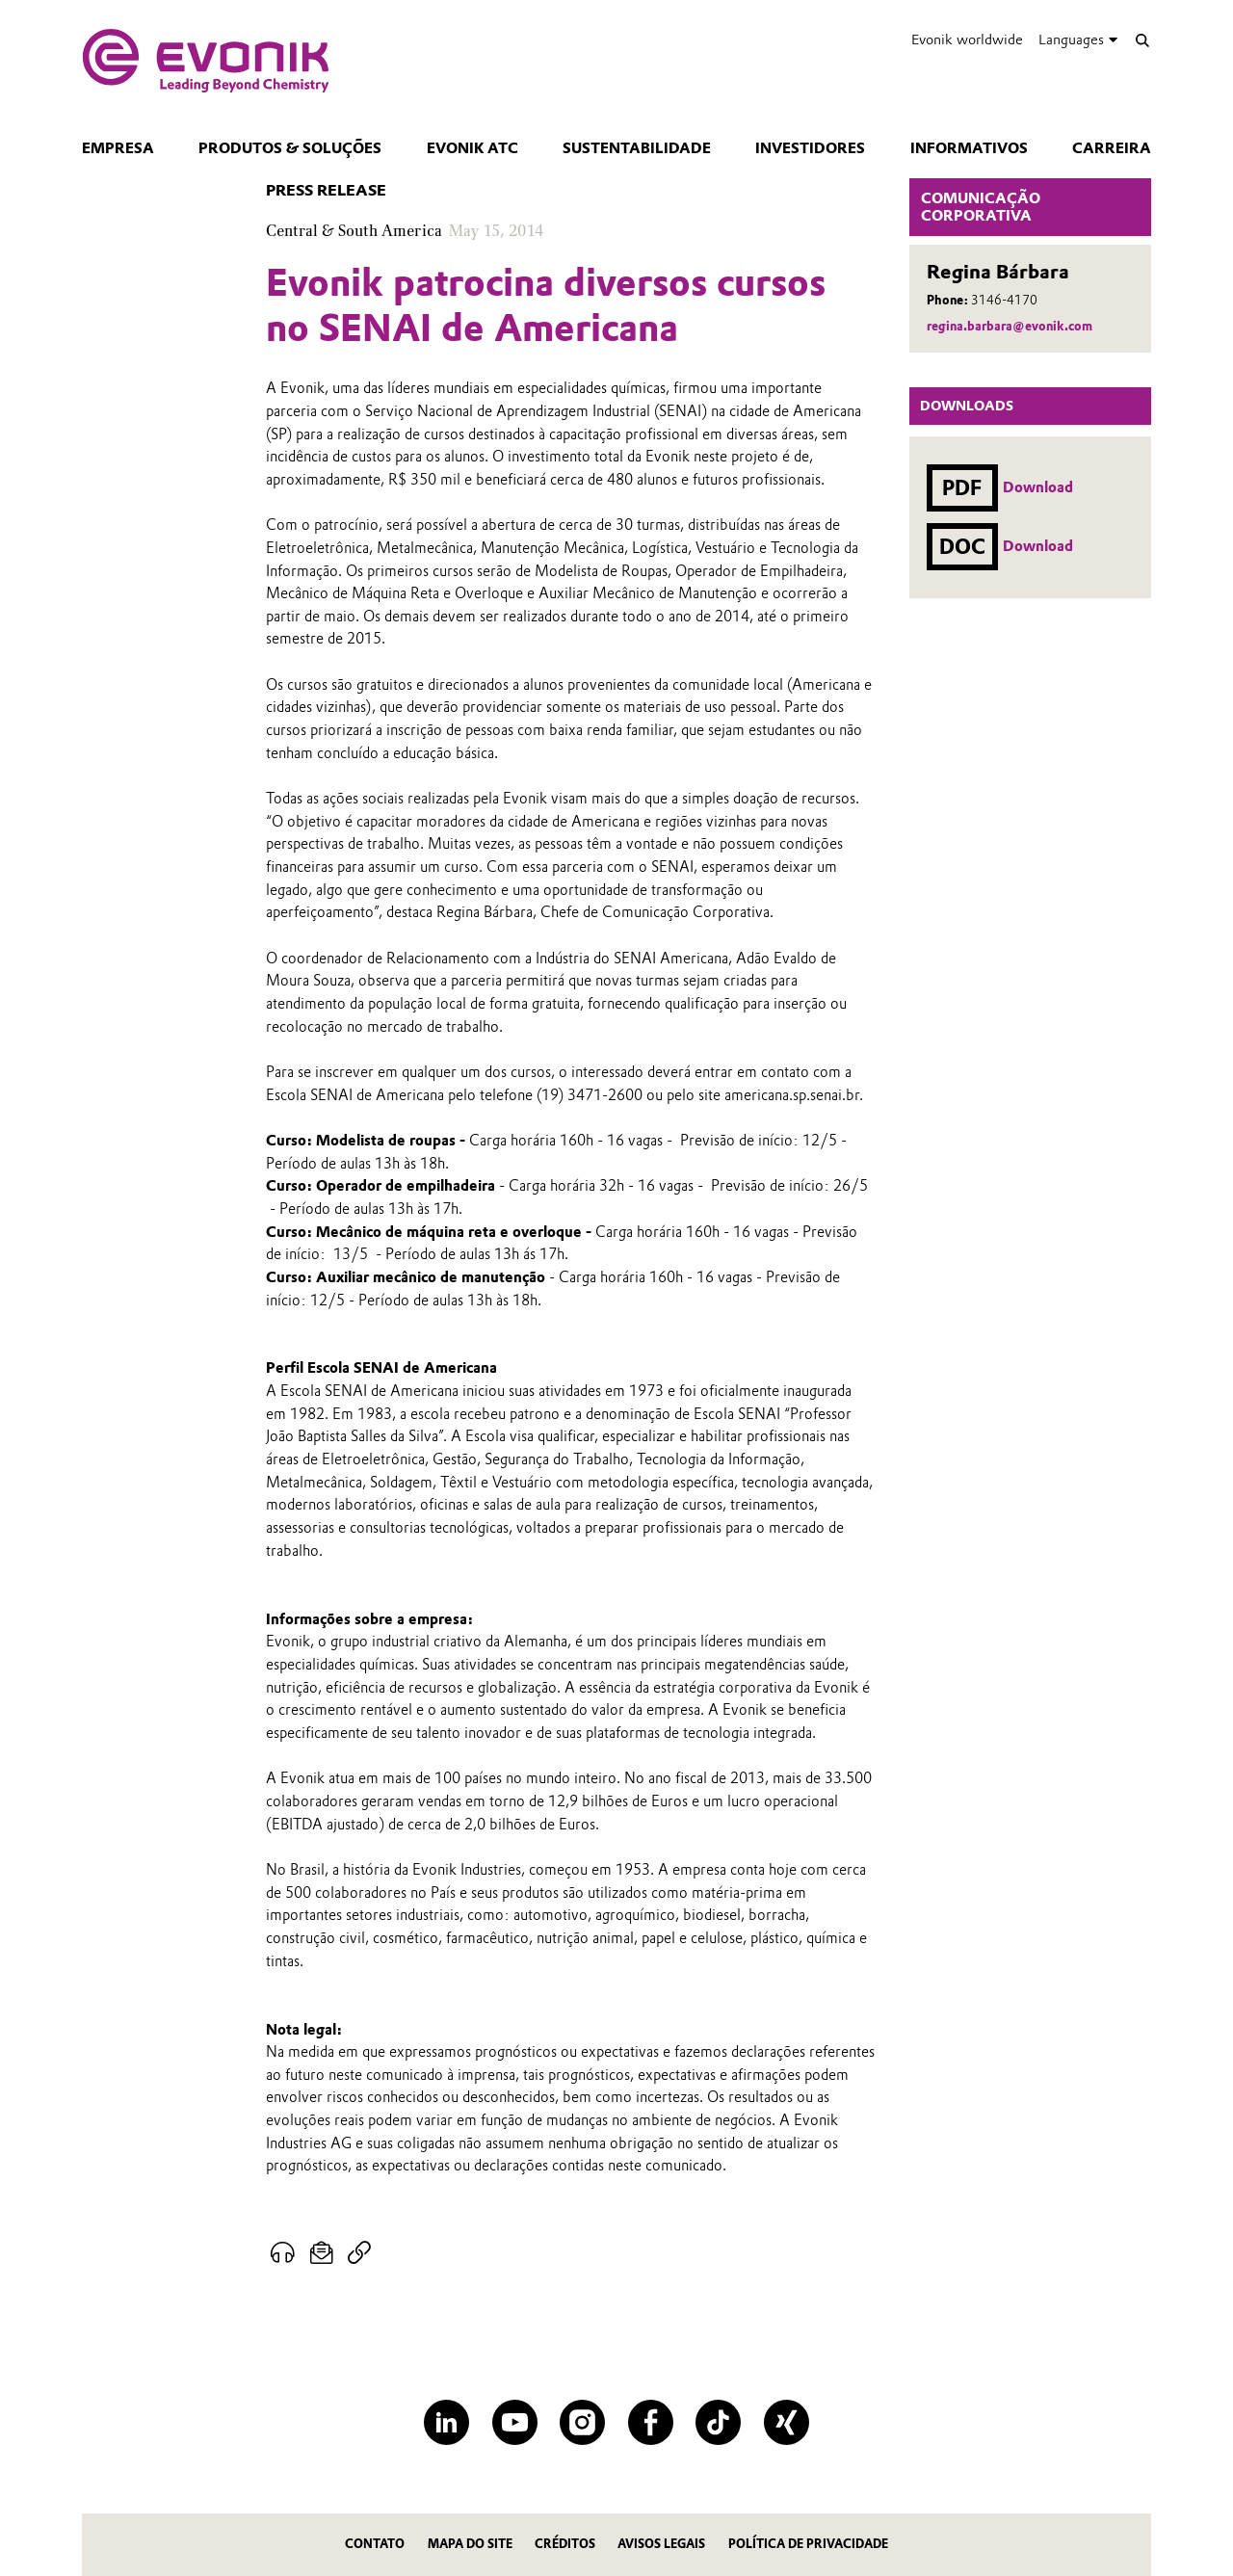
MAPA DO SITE (470, 2544)
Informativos (969, 148)
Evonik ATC (472, 148)
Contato (375, 2544)
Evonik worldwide (967, 39)
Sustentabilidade (637, 148)
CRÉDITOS (565, 2544)
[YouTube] (515, 2422)
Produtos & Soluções (289, 148)
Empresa (118, 148)
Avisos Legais (661, 2544)
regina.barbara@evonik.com (1009, 326)
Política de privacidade (808, 2544)
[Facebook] (650, 2422)
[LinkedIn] (446, 2422)
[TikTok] (718, 2422)
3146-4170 (1004, 300)
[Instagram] (582, 2422)
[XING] (786, 2422)
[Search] (1142, 40)
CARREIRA (1111, 148)
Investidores (810, 148)
